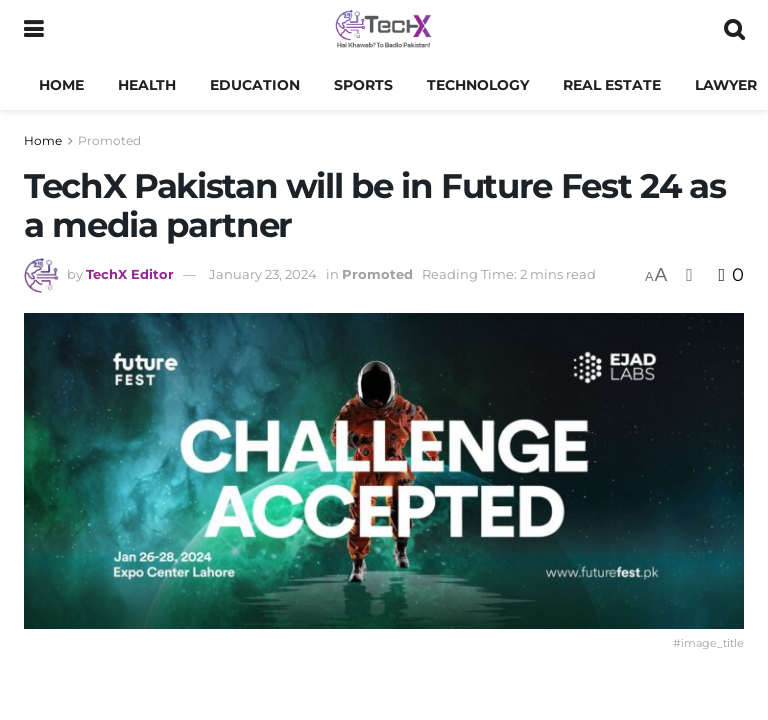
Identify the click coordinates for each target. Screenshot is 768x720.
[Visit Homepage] (383, 30)
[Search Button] (734, 30)
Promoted (109, 140)
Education (255, 85)
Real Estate (612, 85)
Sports (363, 85)
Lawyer (726, 85)
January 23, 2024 (263, 274)
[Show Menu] (33, 30)
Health (147, 85)
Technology (478, 85)
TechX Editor (130, 274)
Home (61, 85)
